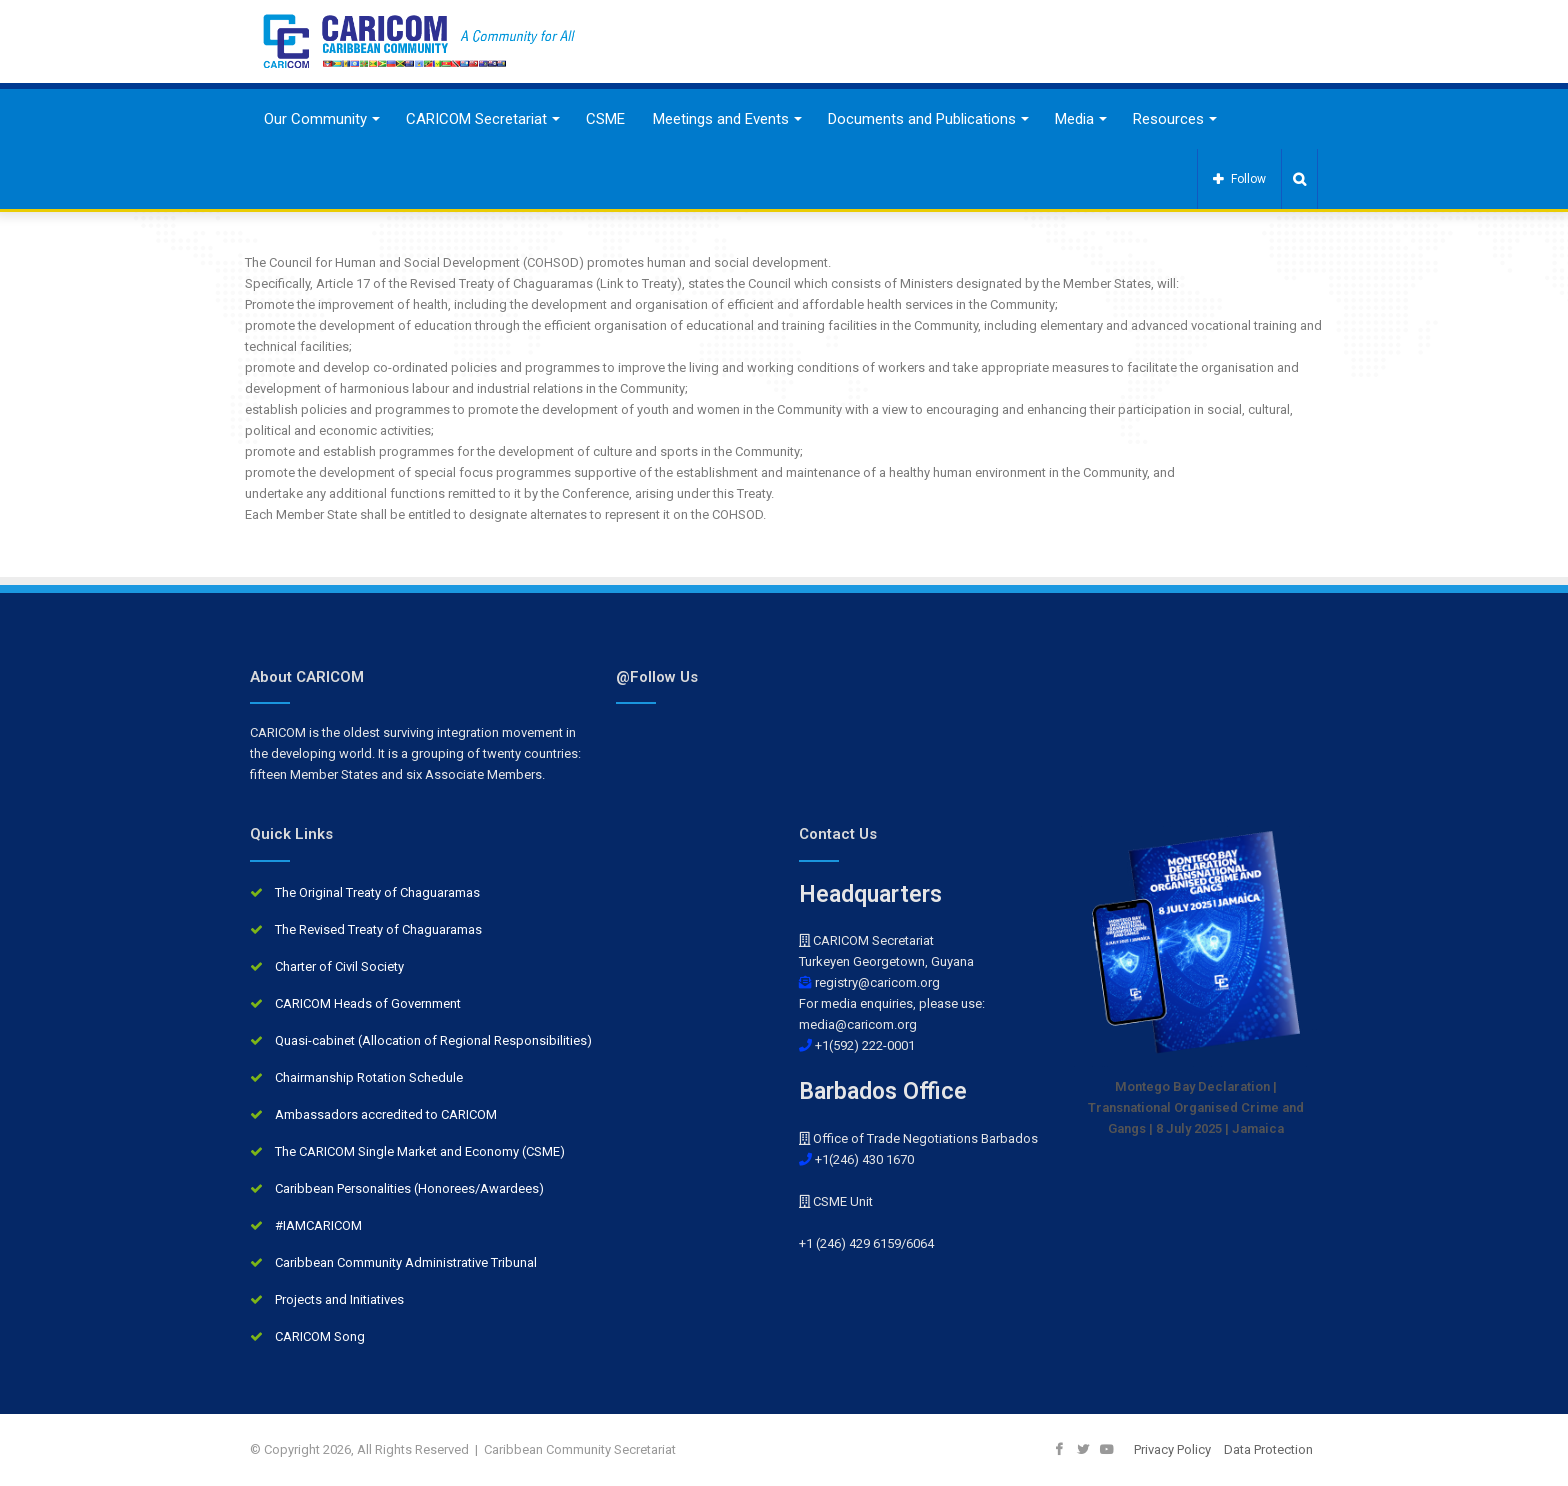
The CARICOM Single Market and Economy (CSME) (420, 1151)
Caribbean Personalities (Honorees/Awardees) (409, 1188)
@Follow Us (657, 677)
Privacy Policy (1172, 1449)
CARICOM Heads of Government (368, 1003)
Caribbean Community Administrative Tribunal (406, 1262)
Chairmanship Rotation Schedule (369, 1077)
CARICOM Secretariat (476, 119)
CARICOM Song (320, 1336)
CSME (605, 119)
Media (1074, 119)
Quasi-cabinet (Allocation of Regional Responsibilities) (433, 1040)
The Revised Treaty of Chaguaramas (378, 929)
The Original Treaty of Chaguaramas (377, 892)
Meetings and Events (721, 119)
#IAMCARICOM (318, 1225)
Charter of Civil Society (339, 966)
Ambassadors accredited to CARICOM (386, 1114)
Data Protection (1268, 1449)
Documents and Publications (922, 119)
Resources (1168, 119)
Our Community (315, 119)
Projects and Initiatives (339, 1299)
